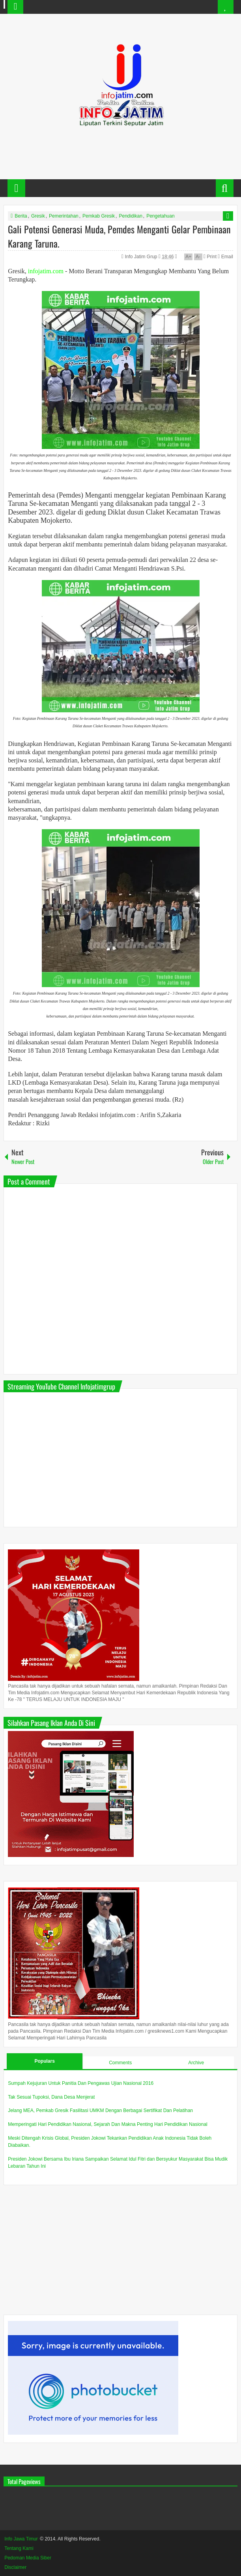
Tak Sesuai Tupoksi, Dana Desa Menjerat (51, 2097)
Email (225, 256)
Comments (120, 2062)
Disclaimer (15, 2567)
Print (210, 256)
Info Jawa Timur (21, 2539)
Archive (196, 2062)
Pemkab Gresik (98, 216)
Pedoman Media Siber (27, 2558)
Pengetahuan (160, 216)
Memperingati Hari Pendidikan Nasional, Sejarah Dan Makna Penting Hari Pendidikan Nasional (107, 2124)
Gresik (38, 216)
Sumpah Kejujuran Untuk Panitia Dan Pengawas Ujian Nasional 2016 (80, 2083)
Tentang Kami (18, 2548)
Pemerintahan (63, 216)
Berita (21, 216)
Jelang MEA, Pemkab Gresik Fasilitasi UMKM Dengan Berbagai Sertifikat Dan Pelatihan (100, 2110)
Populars (45, 2061)
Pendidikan (130, 216)
